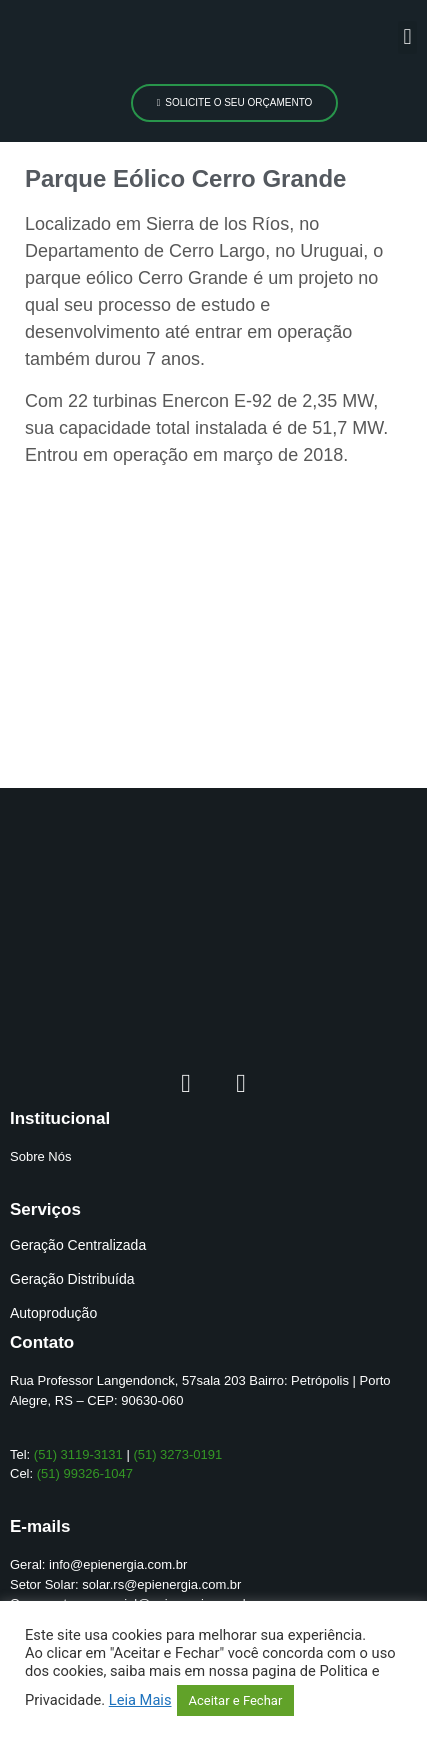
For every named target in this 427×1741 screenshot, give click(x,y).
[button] (407, 37)
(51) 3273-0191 (177, 1454)
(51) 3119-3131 (78, 1454)
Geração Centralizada (78, 1245)
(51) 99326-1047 (85, 1473)
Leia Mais (140, 1700)
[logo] (107, 42)
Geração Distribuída (72, 1279)
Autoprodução (53, 1313)
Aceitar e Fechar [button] (236, 1700)
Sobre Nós (40, 1156)
